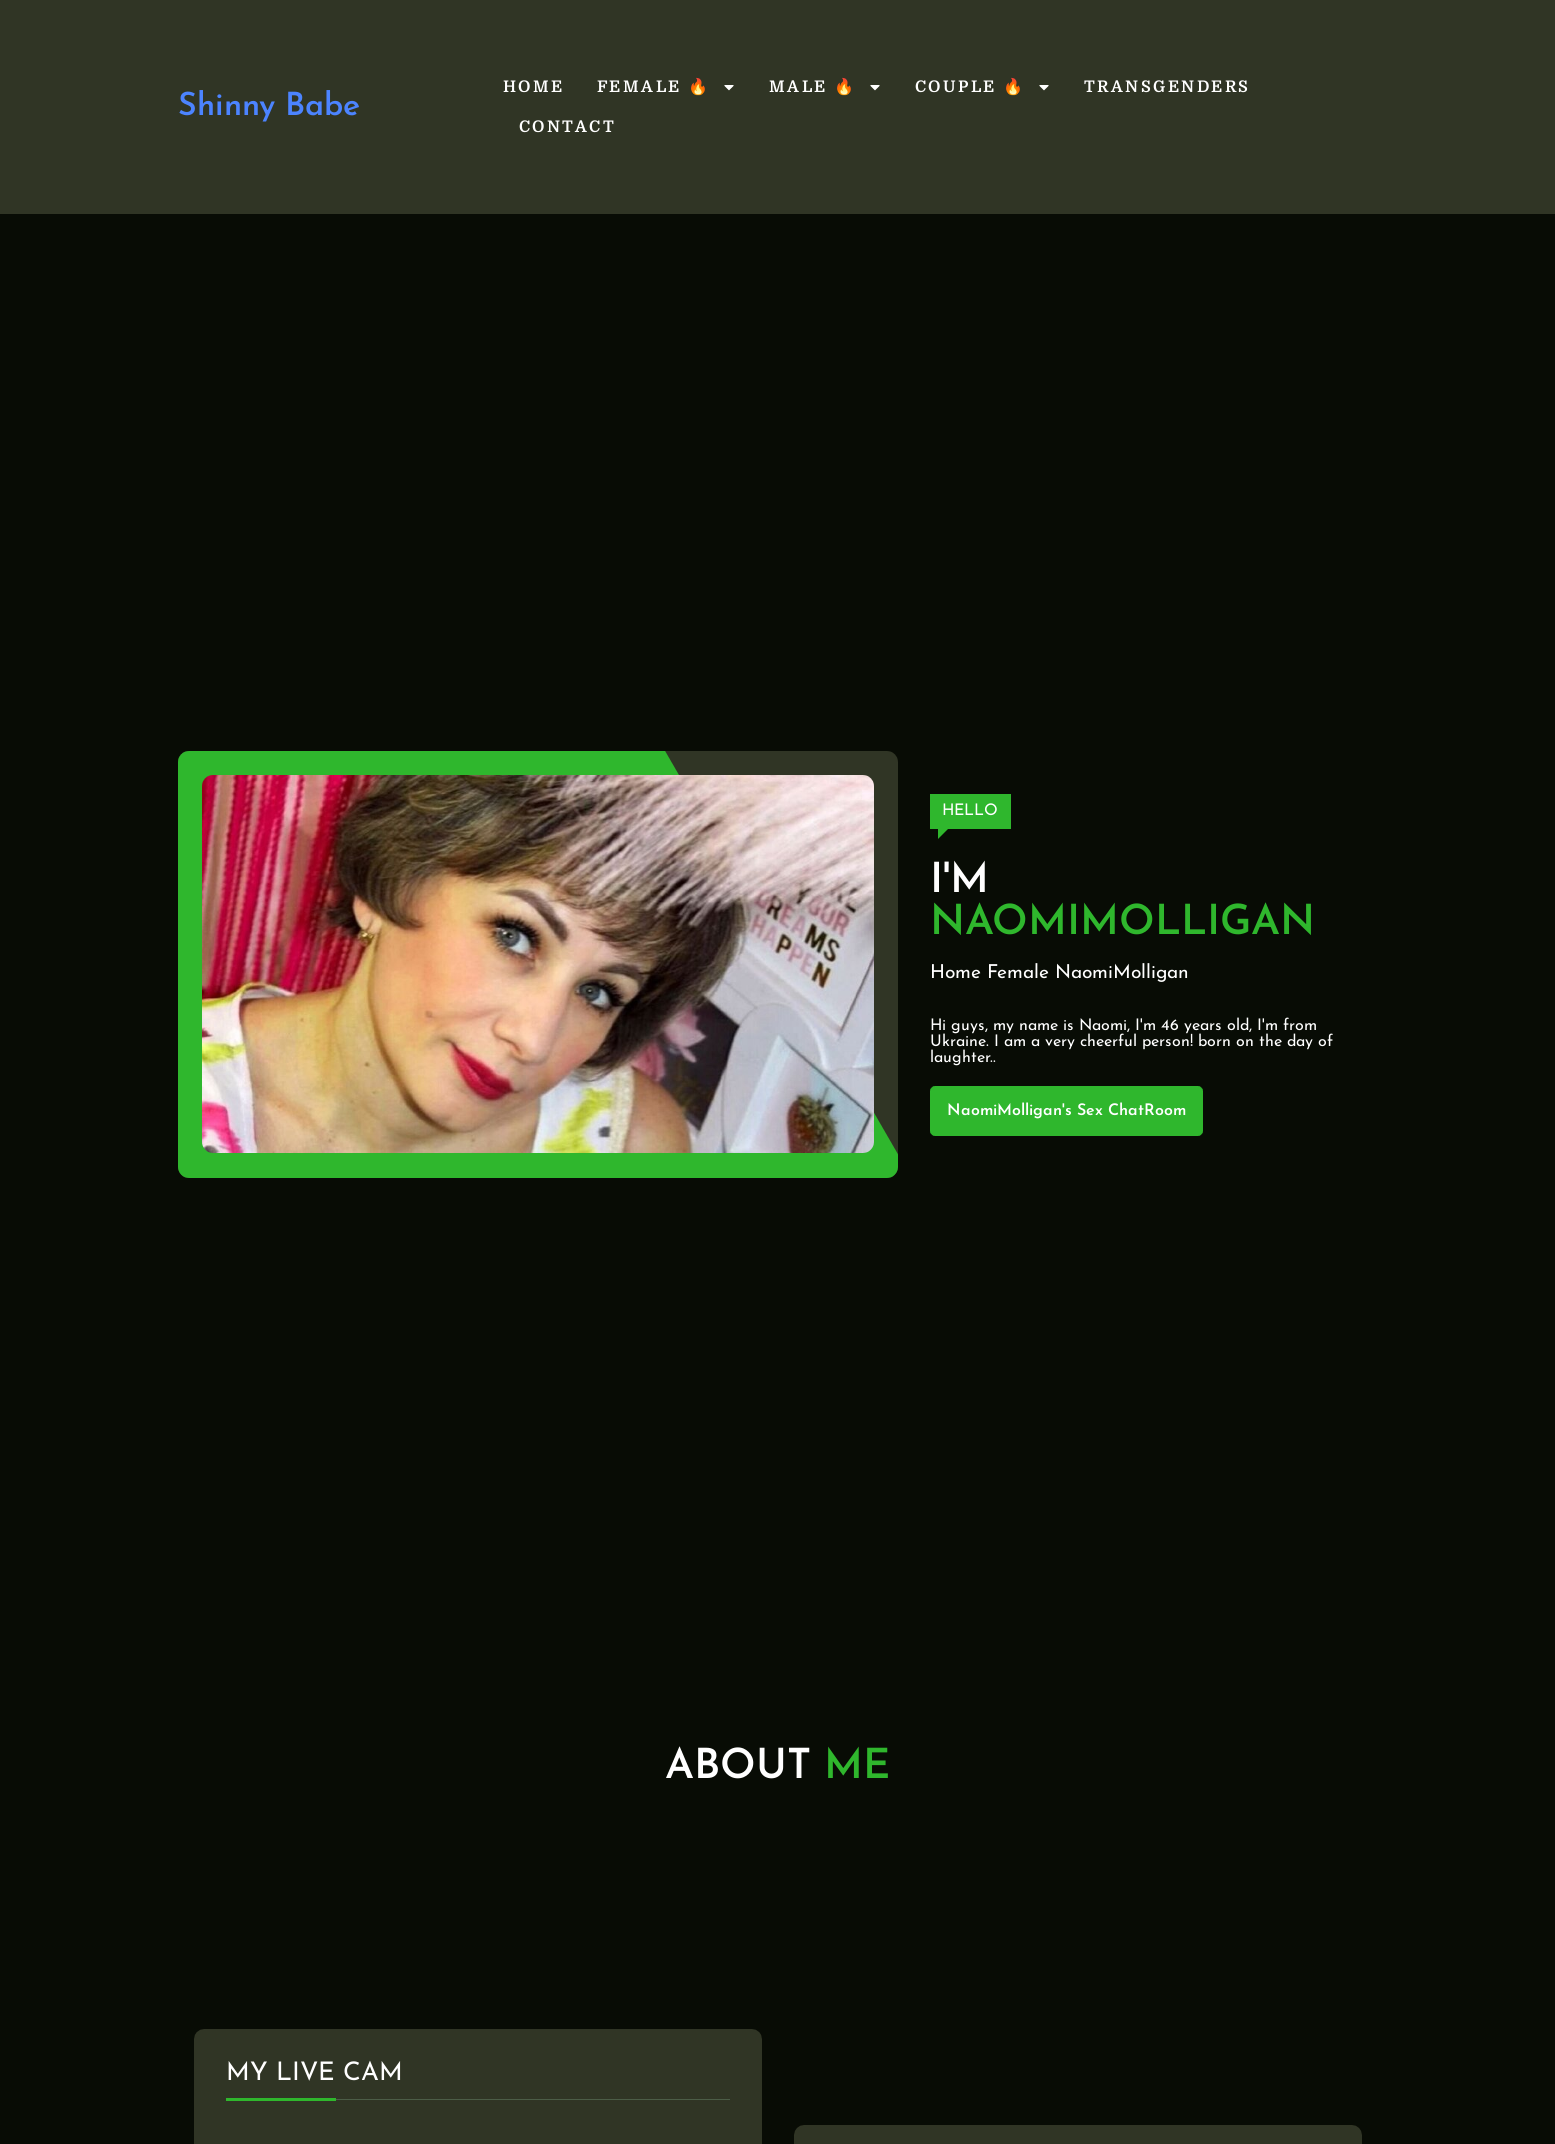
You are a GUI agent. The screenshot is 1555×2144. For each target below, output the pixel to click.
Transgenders (1167, 87)
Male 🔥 (826, 87)
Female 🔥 (667, 87)
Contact (568, 127)
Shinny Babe (269, 107)
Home (534, 87)
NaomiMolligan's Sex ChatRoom (1066, 1111)
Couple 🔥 (983, 87)
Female (1018, 973)
